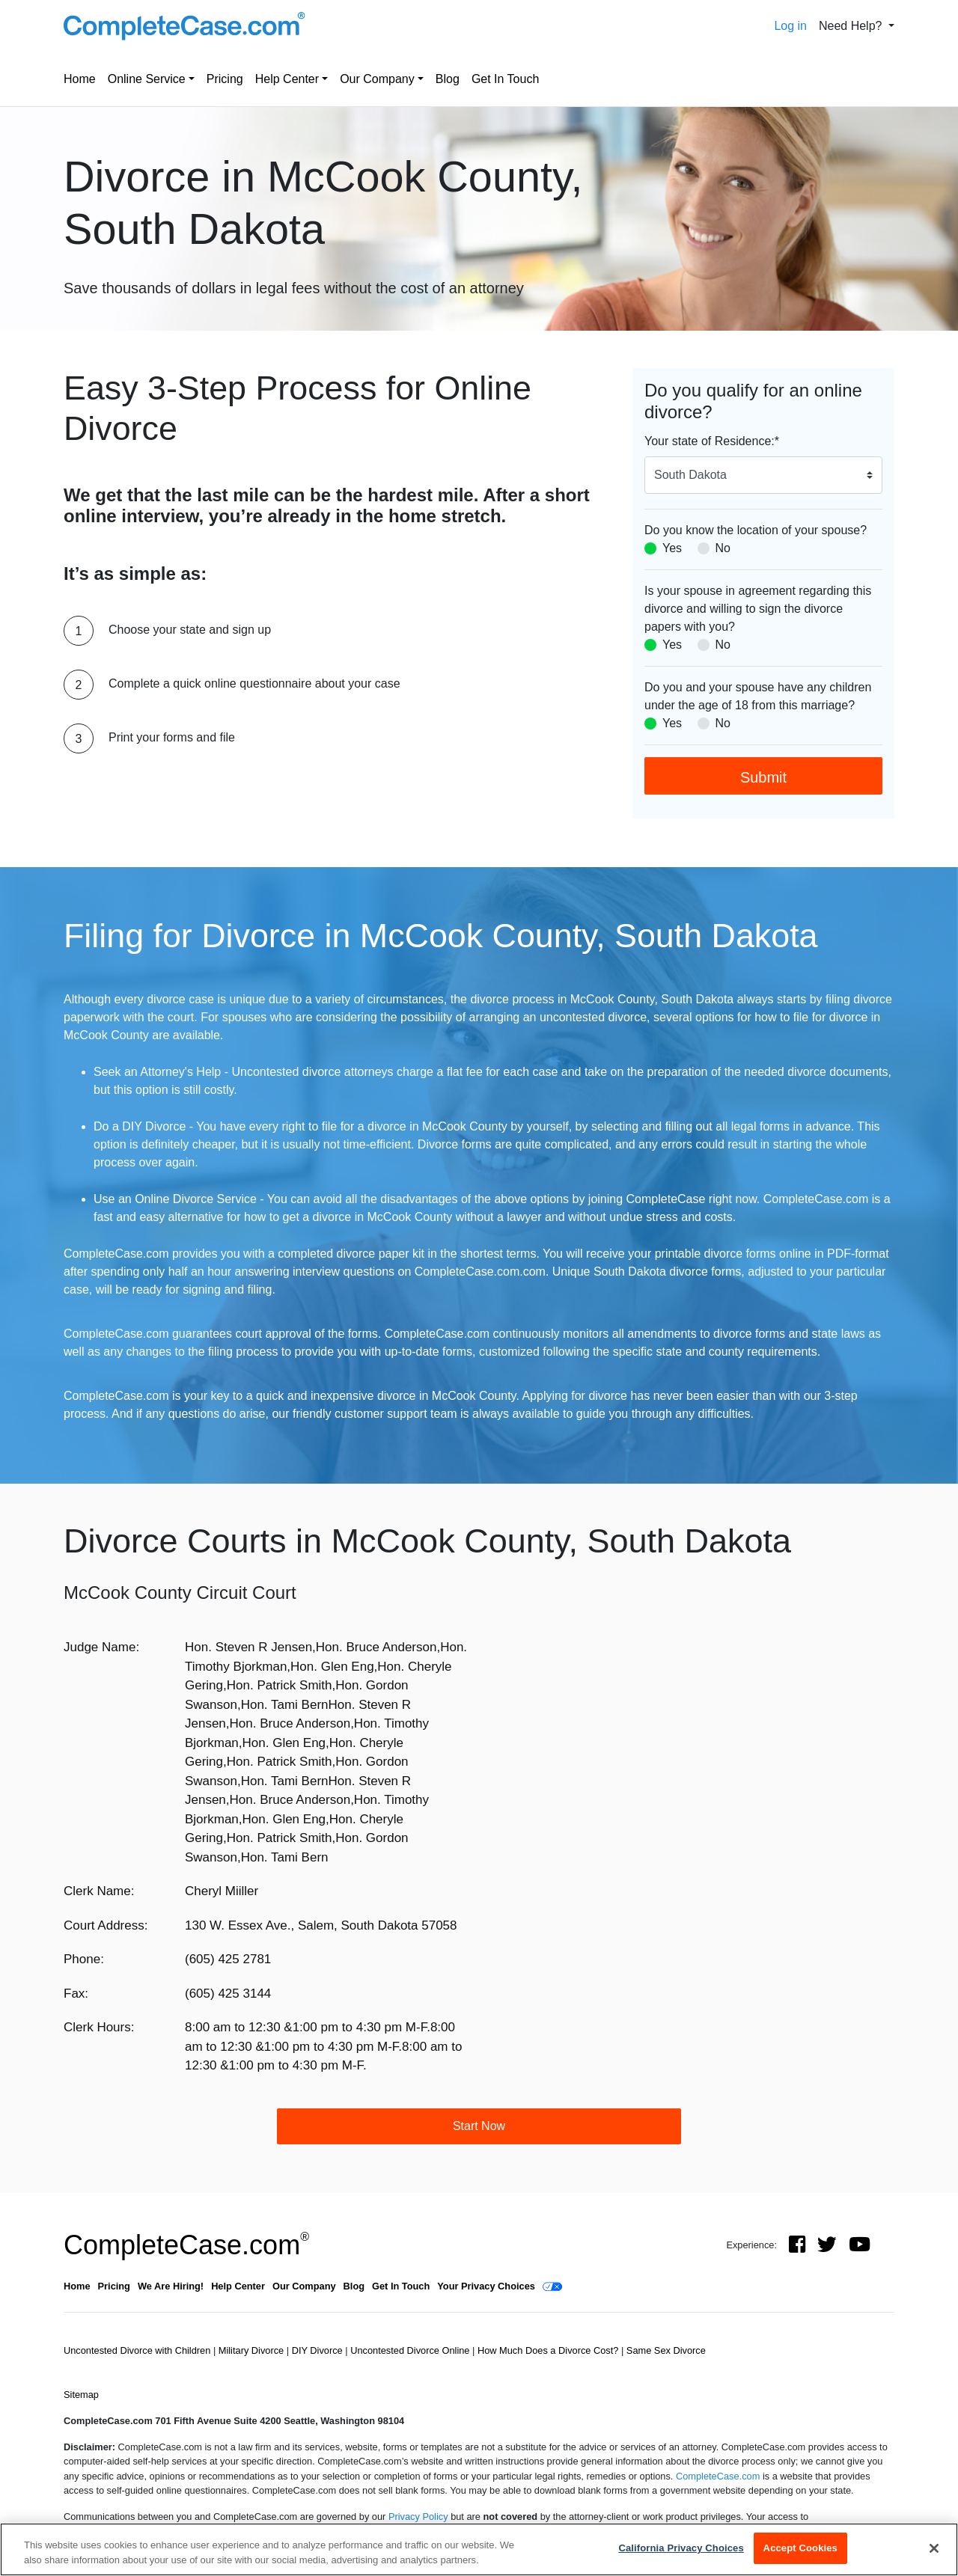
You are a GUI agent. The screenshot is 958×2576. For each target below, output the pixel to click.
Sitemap (81, 2394)
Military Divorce (253, 2350)
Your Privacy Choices (486, 2286)
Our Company (377, 79)
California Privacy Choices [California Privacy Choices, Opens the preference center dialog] (680, 2548)
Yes (672, 548)
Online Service (147, 79)
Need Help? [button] (852, 25)
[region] (479, 2549)
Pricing (225, 79)
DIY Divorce (319, 2350)
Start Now (479, 2126)
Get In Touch (505, 79)
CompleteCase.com (186, 2245)
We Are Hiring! (171, 2286)
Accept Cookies (800, 2548)
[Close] (934, 2548)
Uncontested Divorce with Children (138, 2350)
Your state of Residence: (711, 441)
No (723, 548)
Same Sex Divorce (666, 2350)
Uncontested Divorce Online (411, 2350)
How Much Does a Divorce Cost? (549, 2350)
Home (80, 79)
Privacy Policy (418, 2516)
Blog (448, 79)
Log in (790, 25)
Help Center (287, 79)
